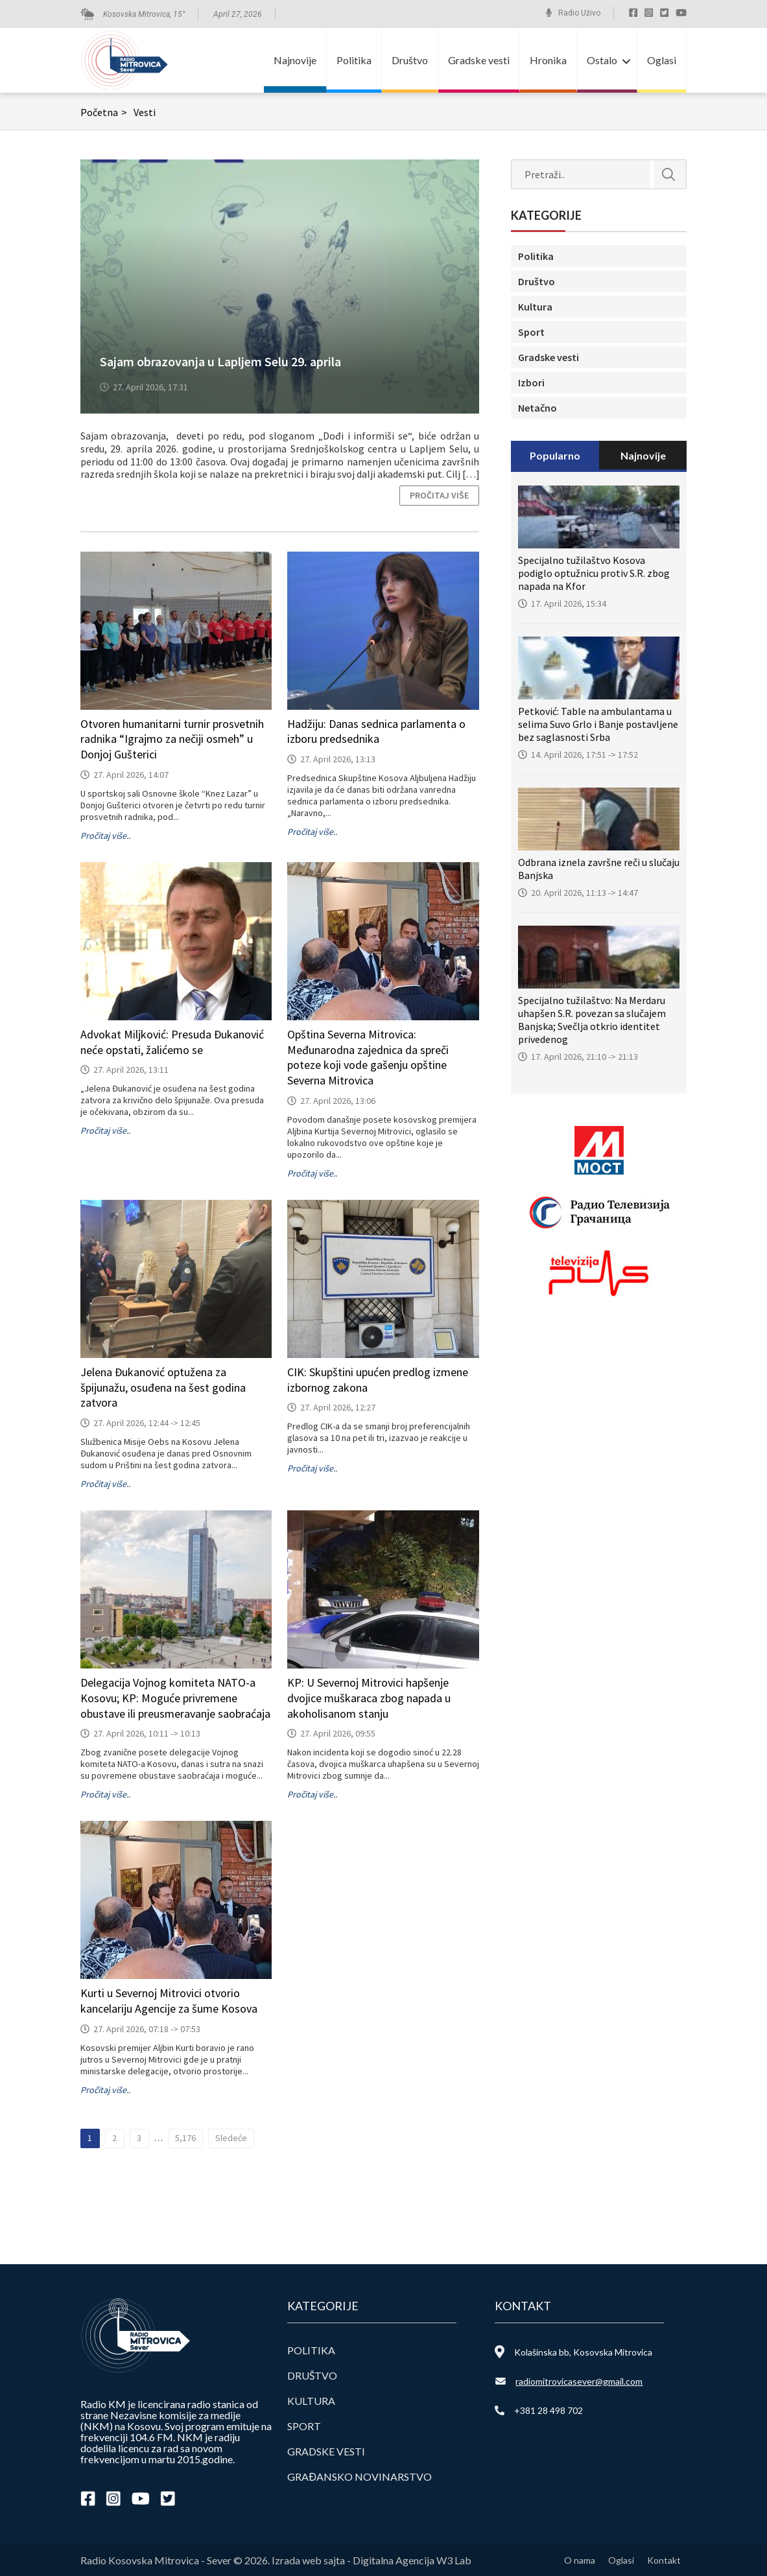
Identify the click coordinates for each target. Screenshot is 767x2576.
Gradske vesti (479, 60)
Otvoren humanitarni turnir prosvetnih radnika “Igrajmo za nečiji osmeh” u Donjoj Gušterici (172, 739)
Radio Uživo (579, 13)
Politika (354, 60)
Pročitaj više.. (105, 835)
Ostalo (602, 60)
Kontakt (664, 2560)
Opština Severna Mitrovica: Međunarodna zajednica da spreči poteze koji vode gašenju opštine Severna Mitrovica (368, 1057)
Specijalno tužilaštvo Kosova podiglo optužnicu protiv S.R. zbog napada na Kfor (594, 573)
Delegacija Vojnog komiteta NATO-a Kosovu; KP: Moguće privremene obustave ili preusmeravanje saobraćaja (175, 1698)
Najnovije (295, 60)
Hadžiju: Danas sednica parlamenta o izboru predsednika (376, 731)
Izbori (531, 382)
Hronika (548, 60)
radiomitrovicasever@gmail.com (579, 2381)
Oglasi (661, 60)
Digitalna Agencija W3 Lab (412, 2560)
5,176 (185, 2138)
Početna (105, 112)
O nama (579, 2560)
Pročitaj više (439, 495)
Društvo (410, 60)
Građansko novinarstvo (359, 2476)
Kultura (535, 306)
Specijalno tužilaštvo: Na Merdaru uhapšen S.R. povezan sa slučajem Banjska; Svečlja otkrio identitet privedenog (592, 1020)
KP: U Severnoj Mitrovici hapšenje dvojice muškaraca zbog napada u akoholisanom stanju (369, 1698)
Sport (531, 332)
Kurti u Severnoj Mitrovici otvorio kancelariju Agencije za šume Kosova (168, 2000)
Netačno (537, 408)
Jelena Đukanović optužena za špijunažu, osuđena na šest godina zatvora (163, 1387)
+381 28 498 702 (548, 2410)
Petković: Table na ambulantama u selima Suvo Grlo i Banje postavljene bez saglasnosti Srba (598, 724)
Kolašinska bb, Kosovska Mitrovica (583, 2352)
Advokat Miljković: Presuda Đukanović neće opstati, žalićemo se (172, 1042)
